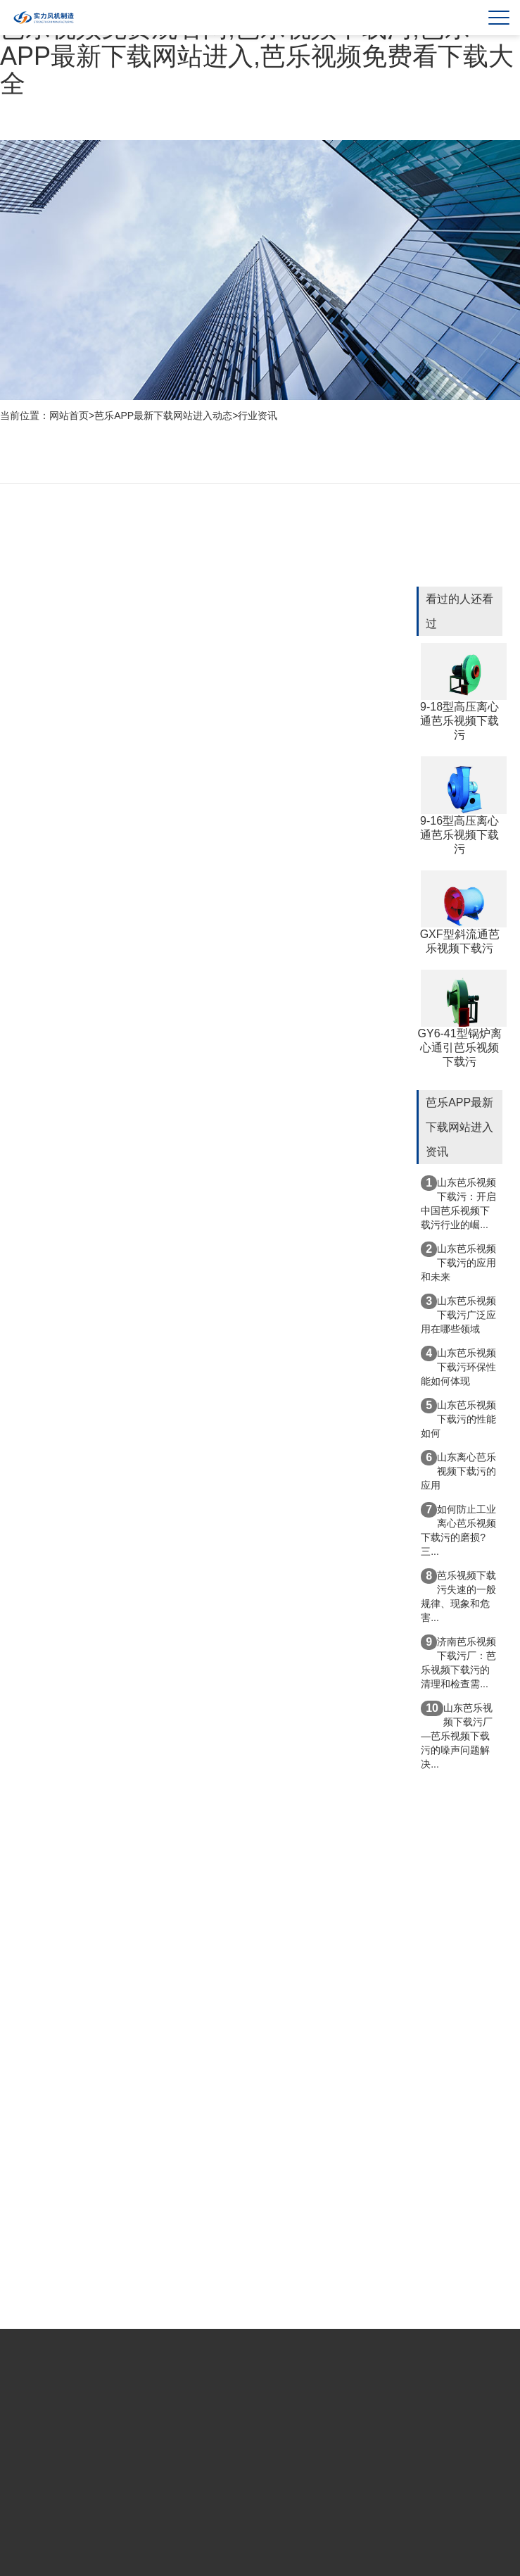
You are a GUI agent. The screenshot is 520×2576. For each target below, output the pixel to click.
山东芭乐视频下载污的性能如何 (458, 1418)
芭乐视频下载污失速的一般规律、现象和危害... (458, 1595)
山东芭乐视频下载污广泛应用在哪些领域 (458, 1314)
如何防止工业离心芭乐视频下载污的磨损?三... (458, 1529)
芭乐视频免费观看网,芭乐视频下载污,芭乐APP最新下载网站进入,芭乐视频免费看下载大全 (257, 55)
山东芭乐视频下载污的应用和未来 (458, 1262)
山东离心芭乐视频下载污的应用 (458, 1470)
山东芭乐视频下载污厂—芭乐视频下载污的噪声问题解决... (457, 1735)
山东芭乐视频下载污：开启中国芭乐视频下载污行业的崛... (458, 1202)
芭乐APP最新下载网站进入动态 (163, 415)
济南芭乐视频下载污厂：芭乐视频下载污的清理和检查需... (458, 1661)
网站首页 (69, 415)
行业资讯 (257, 415)
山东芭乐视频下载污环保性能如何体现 (458, 1366)
